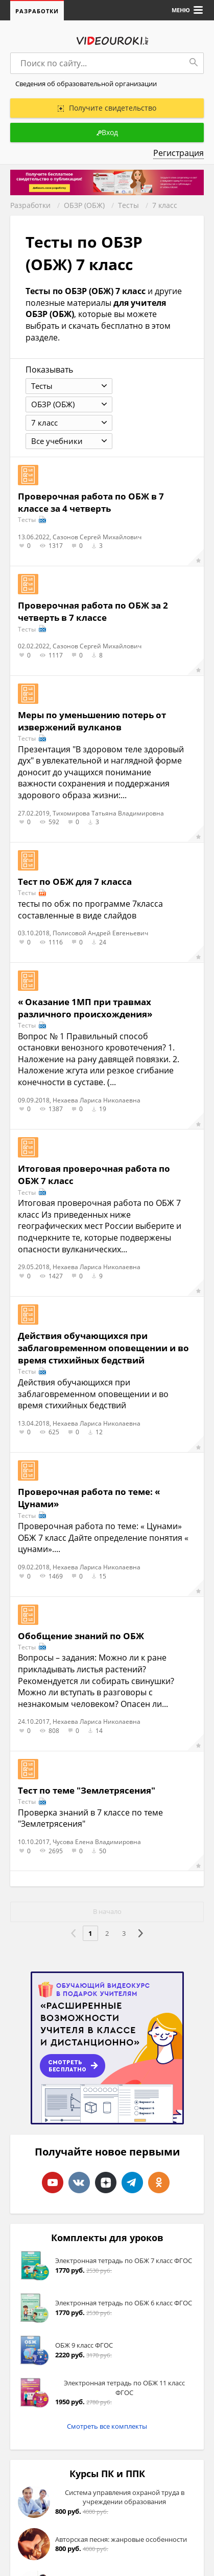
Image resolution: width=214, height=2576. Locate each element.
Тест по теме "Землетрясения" (86, 1790)
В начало (107, 1911)
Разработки (37, 11)
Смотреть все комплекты (107, 2426)
